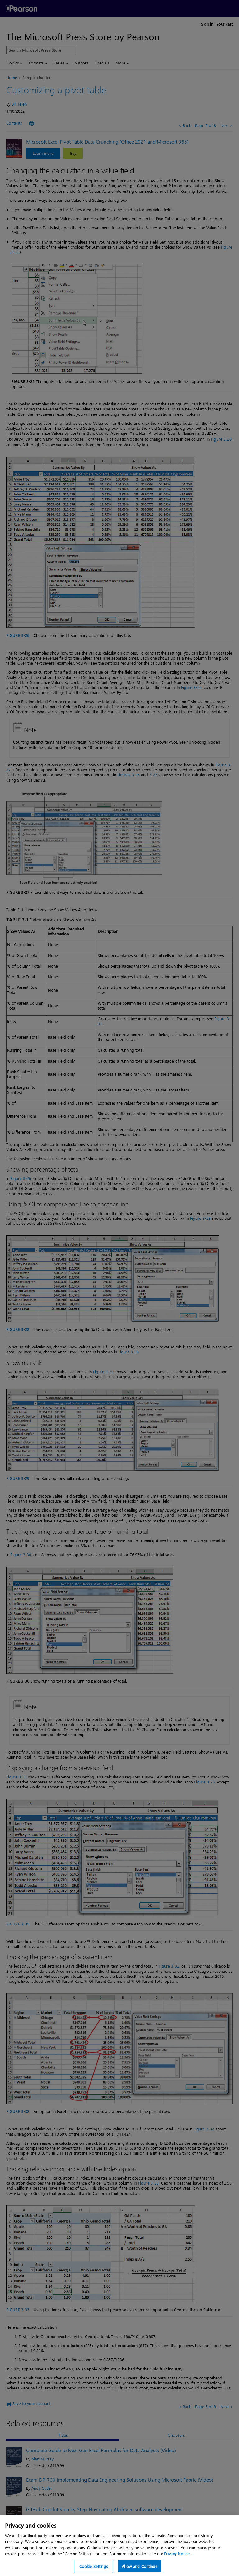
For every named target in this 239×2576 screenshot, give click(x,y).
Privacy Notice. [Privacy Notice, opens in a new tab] (177, 2562)
